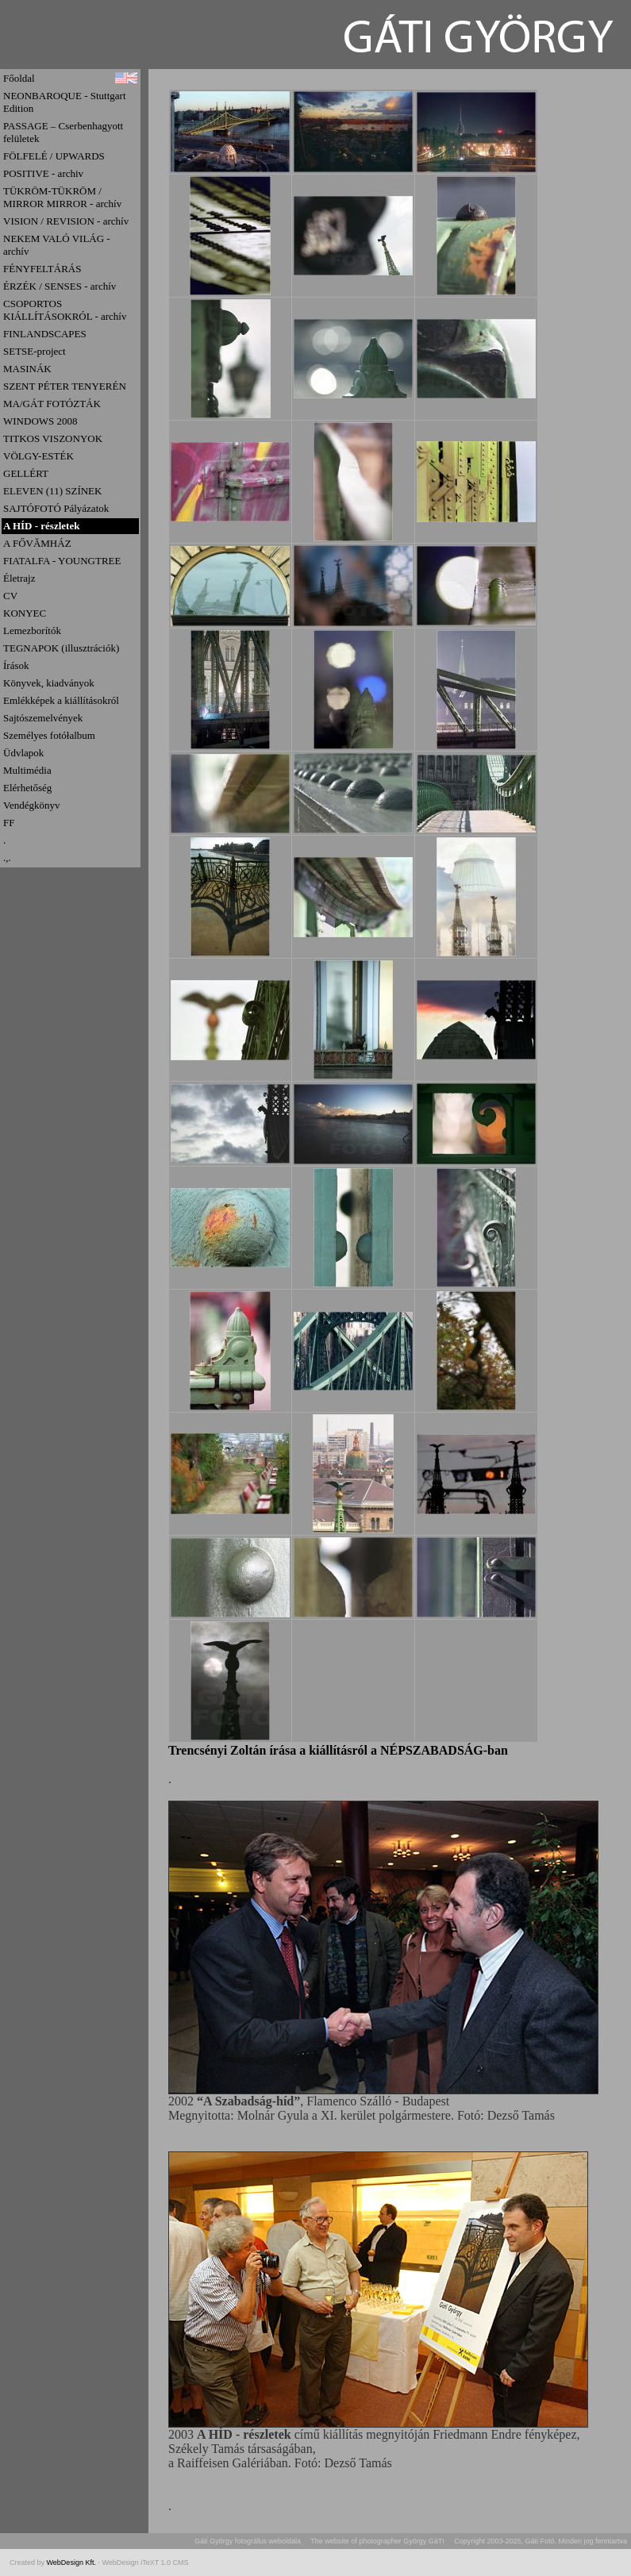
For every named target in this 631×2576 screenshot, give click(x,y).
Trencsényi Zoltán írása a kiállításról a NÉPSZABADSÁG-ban (338, 1750)
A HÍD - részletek (41, 526)
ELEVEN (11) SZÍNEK (52, 491)
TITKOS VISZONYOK (52, 438)
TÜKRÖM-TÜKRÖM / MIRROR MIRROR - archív (62, 197)
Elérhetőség (27, 788)
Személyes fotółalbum (49, 735)
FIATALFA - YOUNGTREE (62, 561)
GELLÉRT (25, 473)
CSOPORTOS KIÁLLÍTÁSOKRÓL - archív (64, 310)
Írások (16, 665)
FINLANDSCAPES (45, 334)
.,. (7, 857)
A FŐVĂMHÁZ (37, 543)
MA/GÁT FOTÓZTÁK (52, 403)
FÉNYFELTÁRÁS (42, 269)
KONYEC (24, 613)
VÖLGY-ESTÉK (38, 456)
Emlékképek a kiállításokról (61, 700)
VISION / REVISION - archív (66, 221)
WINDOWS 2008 (40, 421)
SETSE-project (34, 351)
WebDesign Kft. (72, 2562)
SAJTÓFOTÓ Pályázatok (56, 508)
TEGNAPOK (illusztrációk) (61, 648)
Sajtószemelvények (43, 718)
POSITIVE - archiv (43, 173)
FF (8, 823)
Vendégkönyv (31, 805)
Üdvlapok (23, 753)
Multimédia (27, 770)
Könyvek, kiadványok (48, 683)
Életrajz (19, 578)
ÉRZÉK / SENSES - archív (59, 286)
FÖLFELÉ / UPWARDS (54, 156)
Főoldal (19, 78)
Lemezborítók (32, 630)
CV (10, 596)
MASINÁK (27, 369)
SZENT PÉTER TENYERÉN (64, 386)
